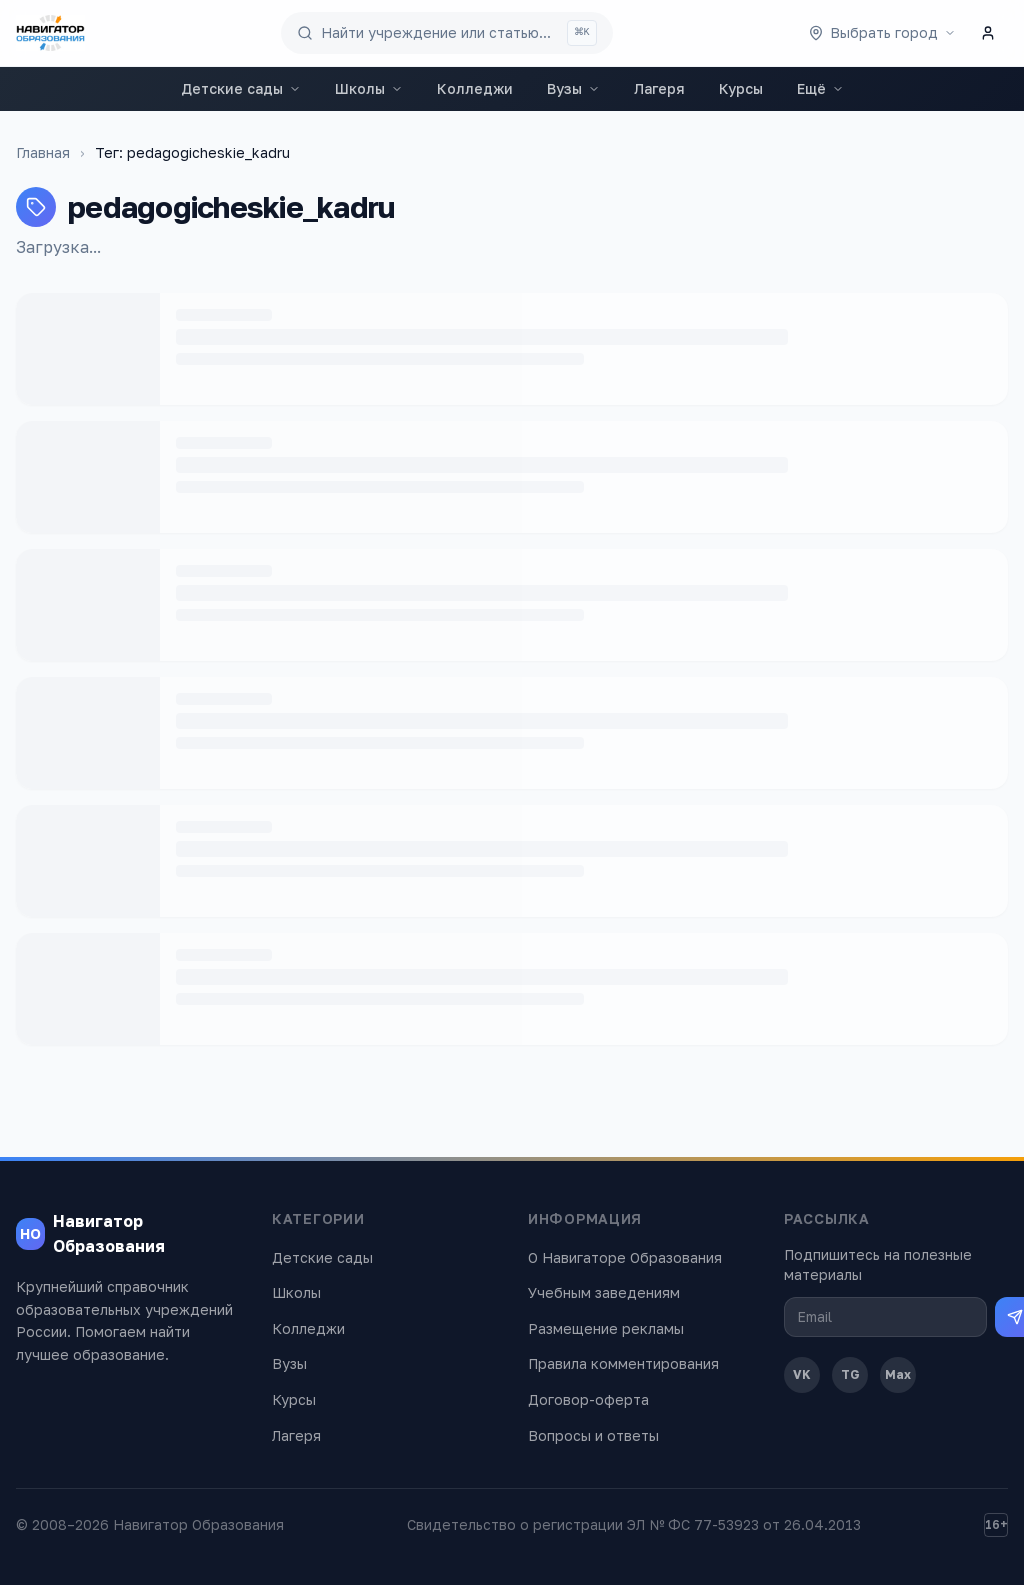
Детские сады (241, 88)
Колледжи (475, 88)
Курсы (741, 88)
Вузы (573, 88)
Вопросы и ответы (593, 1435)
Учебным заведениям (604, 1292)
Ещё (820, 88)
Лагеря (659, 88)
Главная (43, 152)
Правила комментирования (623, 1363)
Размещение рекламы (606, 1328)
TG (850, 1374)
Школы (369, 88)
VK (802, 1374)
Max (898, 1374)
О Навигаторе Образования (625, 1257)
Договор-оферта (588, 1399)
